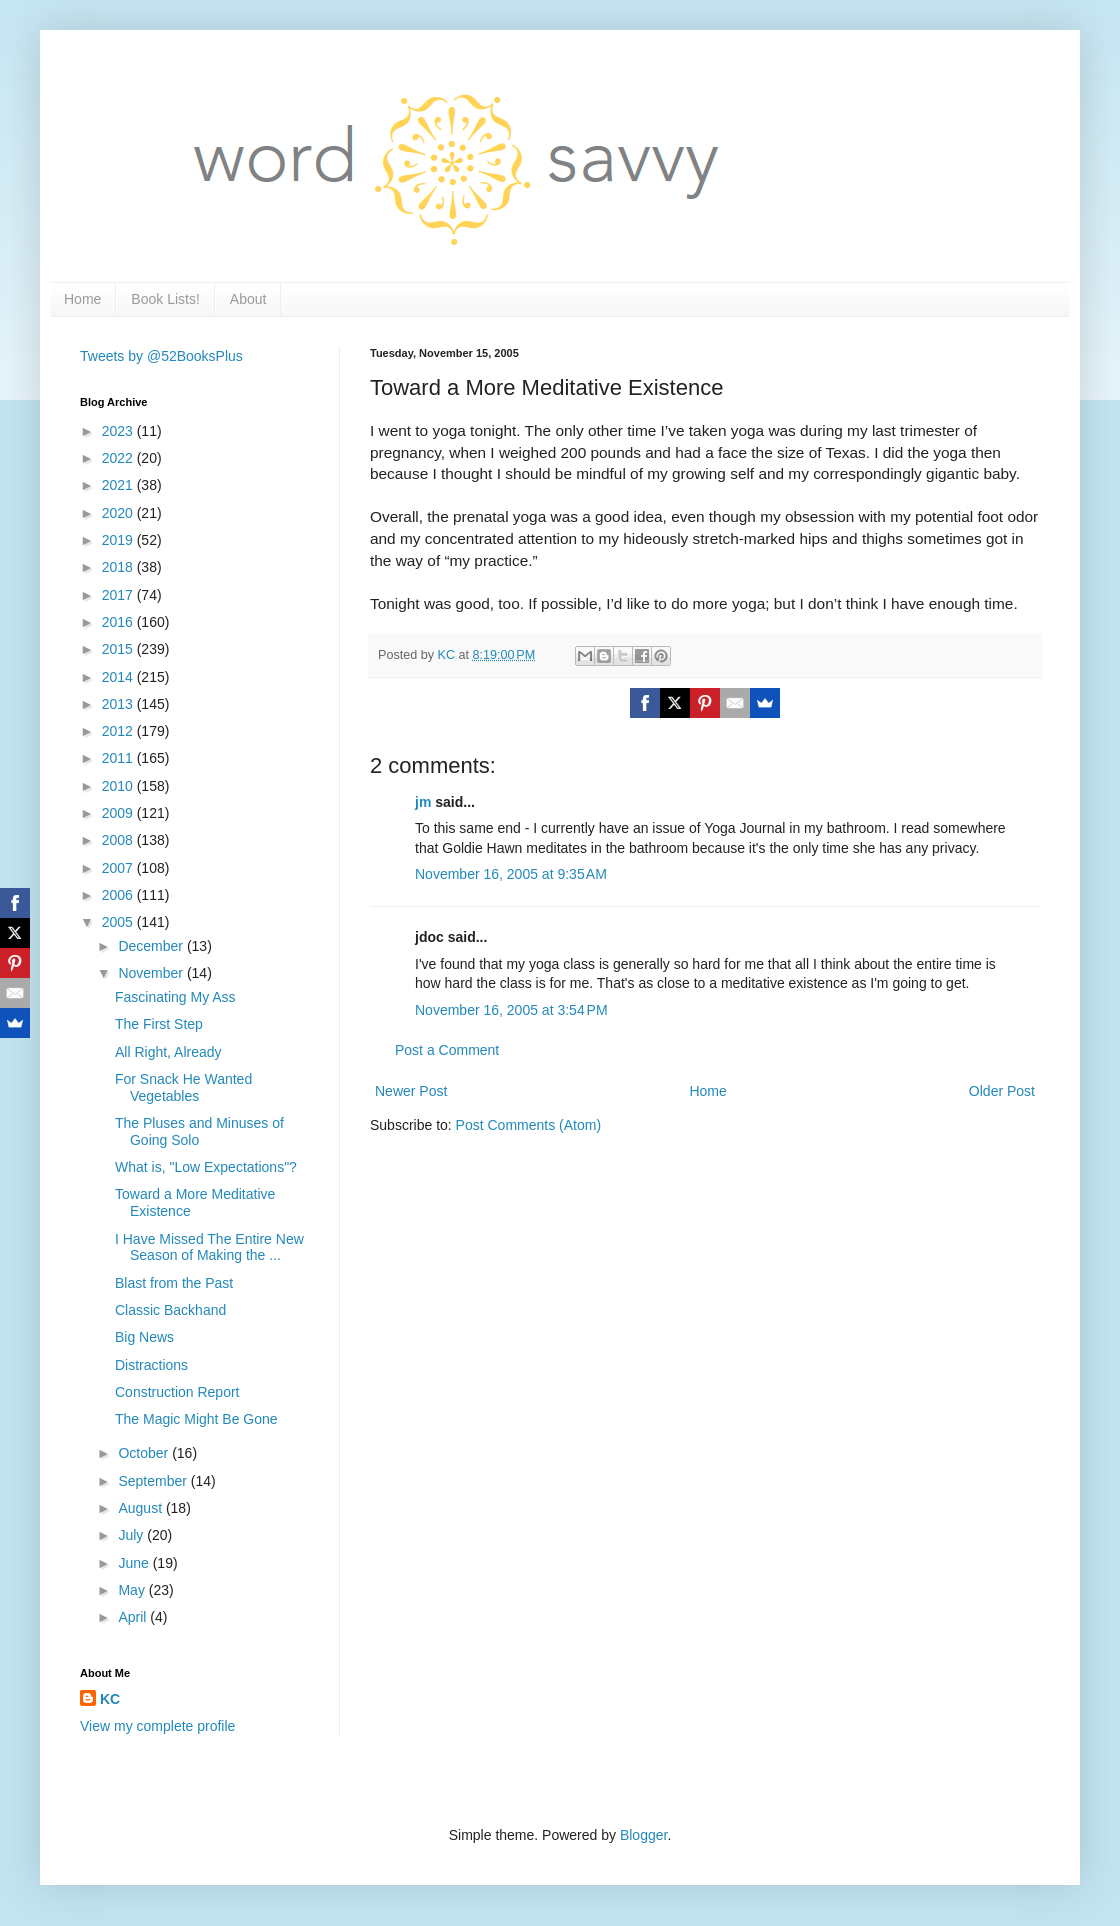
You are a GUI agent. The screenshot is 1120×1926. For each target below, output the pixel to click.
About (248, 299)
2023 (119, 431)
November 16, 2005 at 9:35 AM (511, 874)
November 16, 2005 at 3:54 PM (511, 1010)
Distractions (151, 1365)
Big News (144, 1337)
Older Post (1002, 1091)
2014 (119, 677)
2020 (119, 513)
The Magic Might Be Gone (196, 1419)
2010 (119, 786)
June (135, 1563)
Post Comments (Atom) (528, 1125)
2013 (119, 704)
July (132, 1535)
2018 (119, 567)
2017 (119, 595)
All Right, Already (168, 1052)
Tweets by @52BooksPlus (161, 356)
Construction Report (177, 1392)
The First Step (159, 1024)
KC (110, 1699)
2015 (119, 649)
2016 (119, 622)
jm (423, 802)
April (134, 1617)
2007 (119, 868)
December (152, 946)
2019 (119, 540)
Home (82, 299)
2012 (119, 731)
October (145, 1453)
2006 (119, 895)
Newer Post (411, 1091)
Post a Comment (447, 1050)
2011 (119, 758)
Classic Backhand (170, 1310)
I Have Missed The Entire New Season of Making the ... (209, 1247)
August (141, 1508)
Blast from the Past (174, 1283)
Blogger (643, 1835)
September (154, 1481)
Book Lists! (165, 299)
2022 (119, 458)
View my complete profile (157, 1726)
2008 (119, 840)
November (152, 973)
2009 (119, 813)
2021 (119, 485)
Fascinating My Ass (175, 997)
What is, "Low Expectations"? (206, 1167)
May (133, 1590)
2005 (119, 922)
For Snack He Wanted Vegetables (183, 1087)
